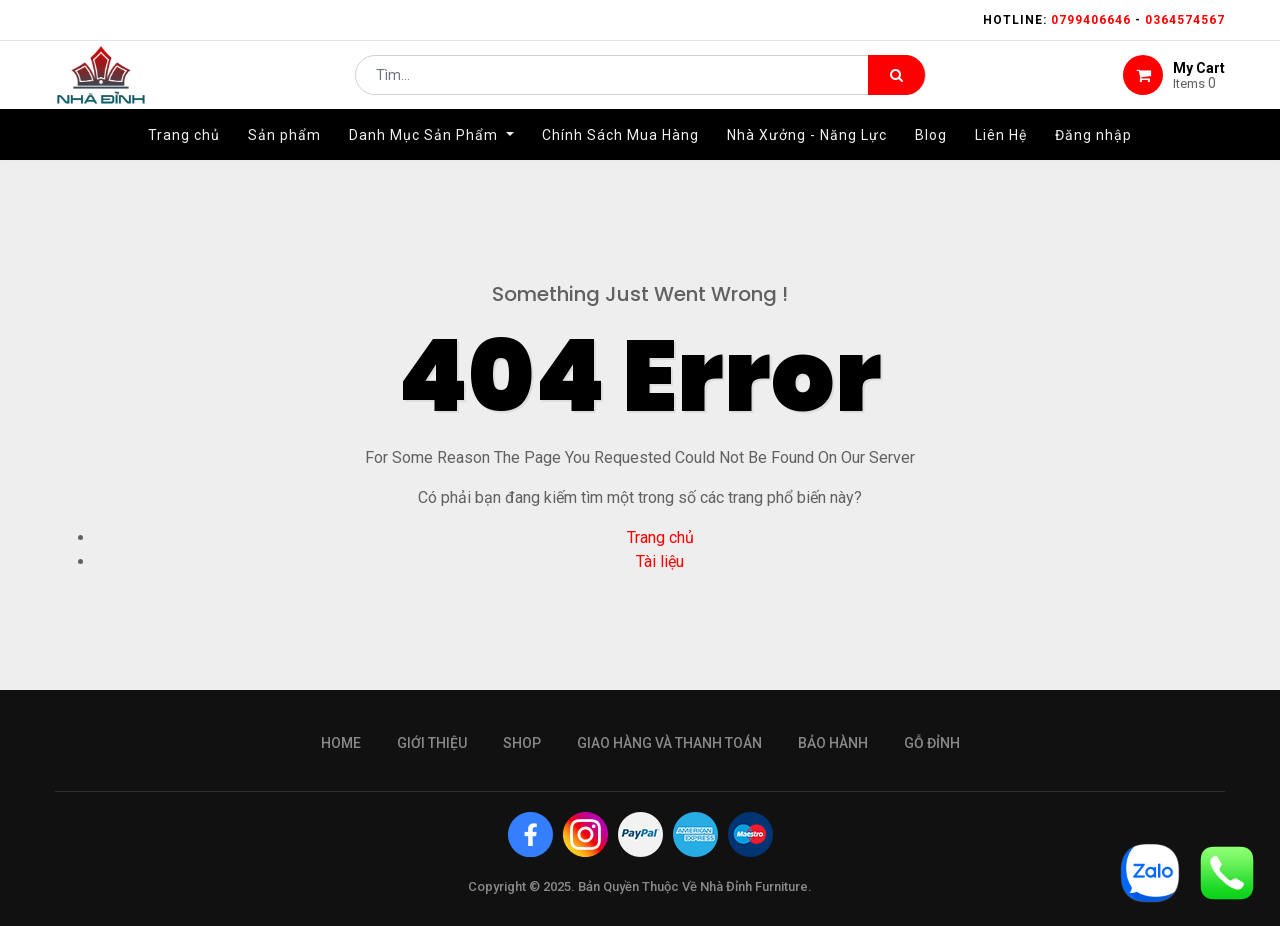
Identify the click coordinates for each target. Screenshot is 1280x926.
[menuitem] (184, 157)
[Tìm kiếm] (896, 86)
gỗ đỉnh (932, 743)
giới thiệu (432, 743)
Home (341, 743)
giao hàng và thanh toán (669, 743)
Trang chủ (660, 537)
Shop (522, 743)
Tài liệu (660, 561)
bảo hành (833, 743)
